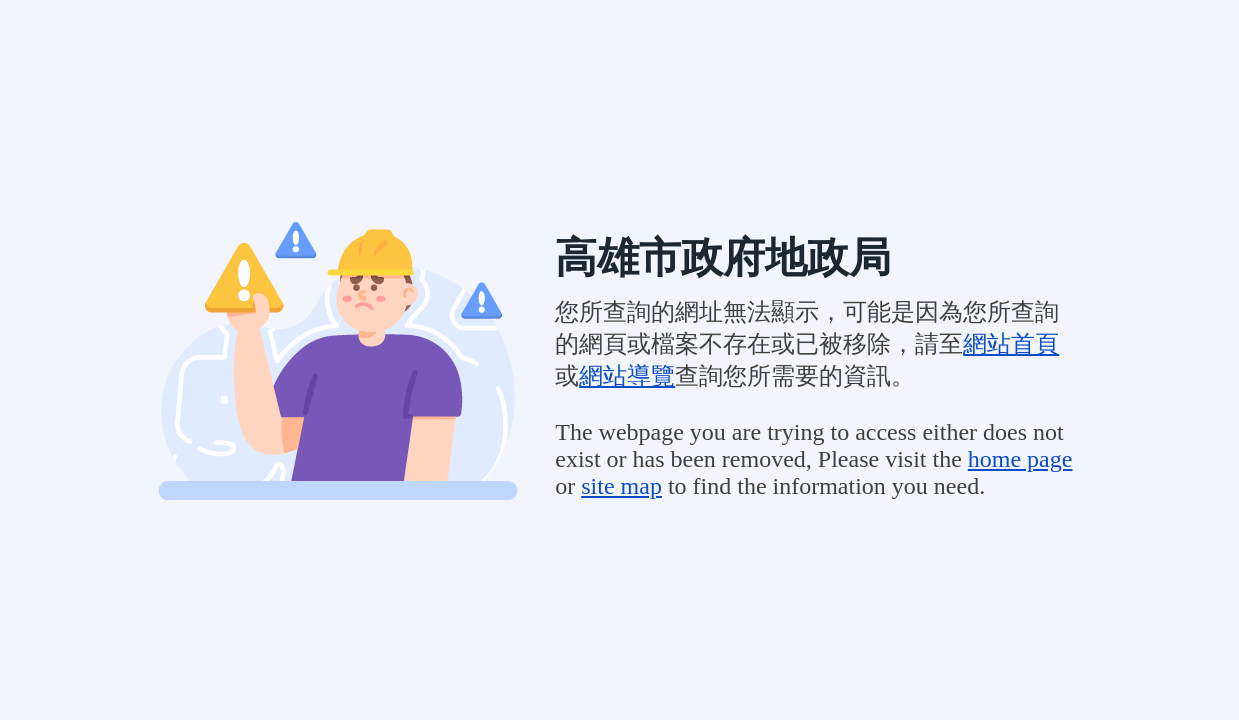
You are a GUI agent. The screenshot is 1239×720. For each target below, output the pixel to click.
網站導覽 (627, 376)
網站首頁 (1011, 344)
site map (621, 486)
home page (1020, 459)
